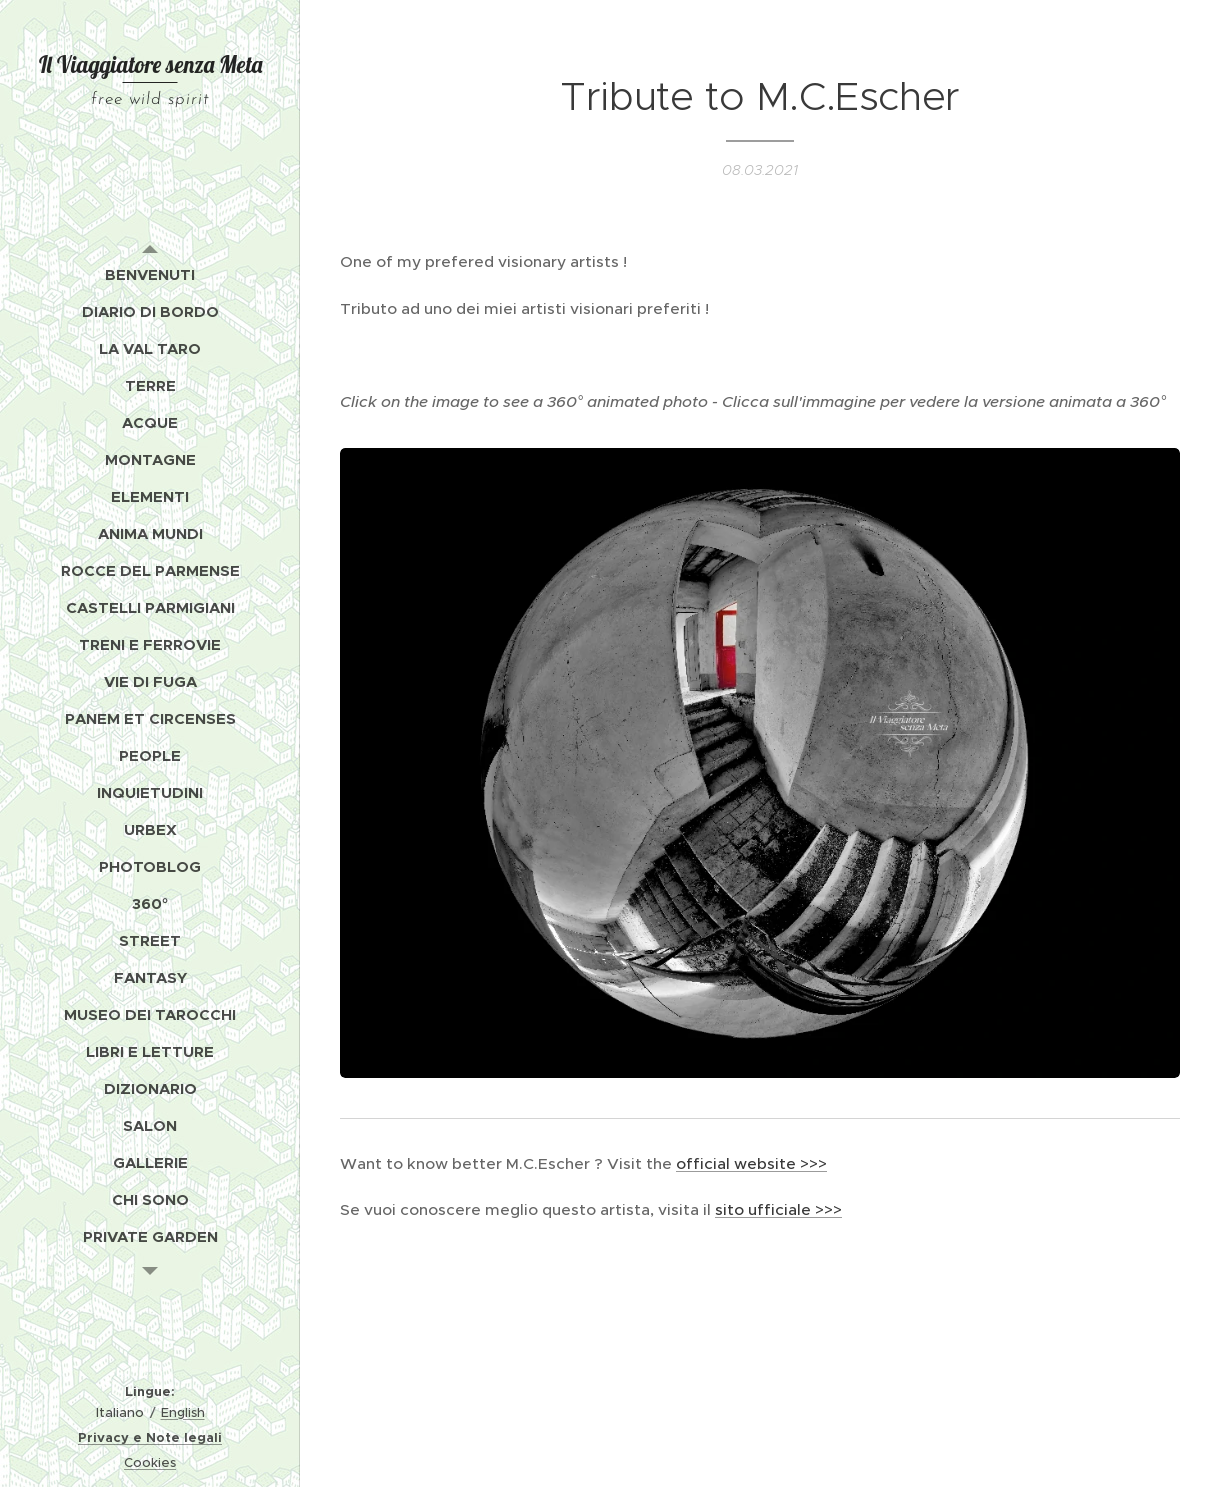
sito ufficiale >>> (778, 1209)
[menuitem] (150, 274)
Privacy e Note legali (150, 1437)
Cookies (150, 1462)
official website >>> (751, 1163)
